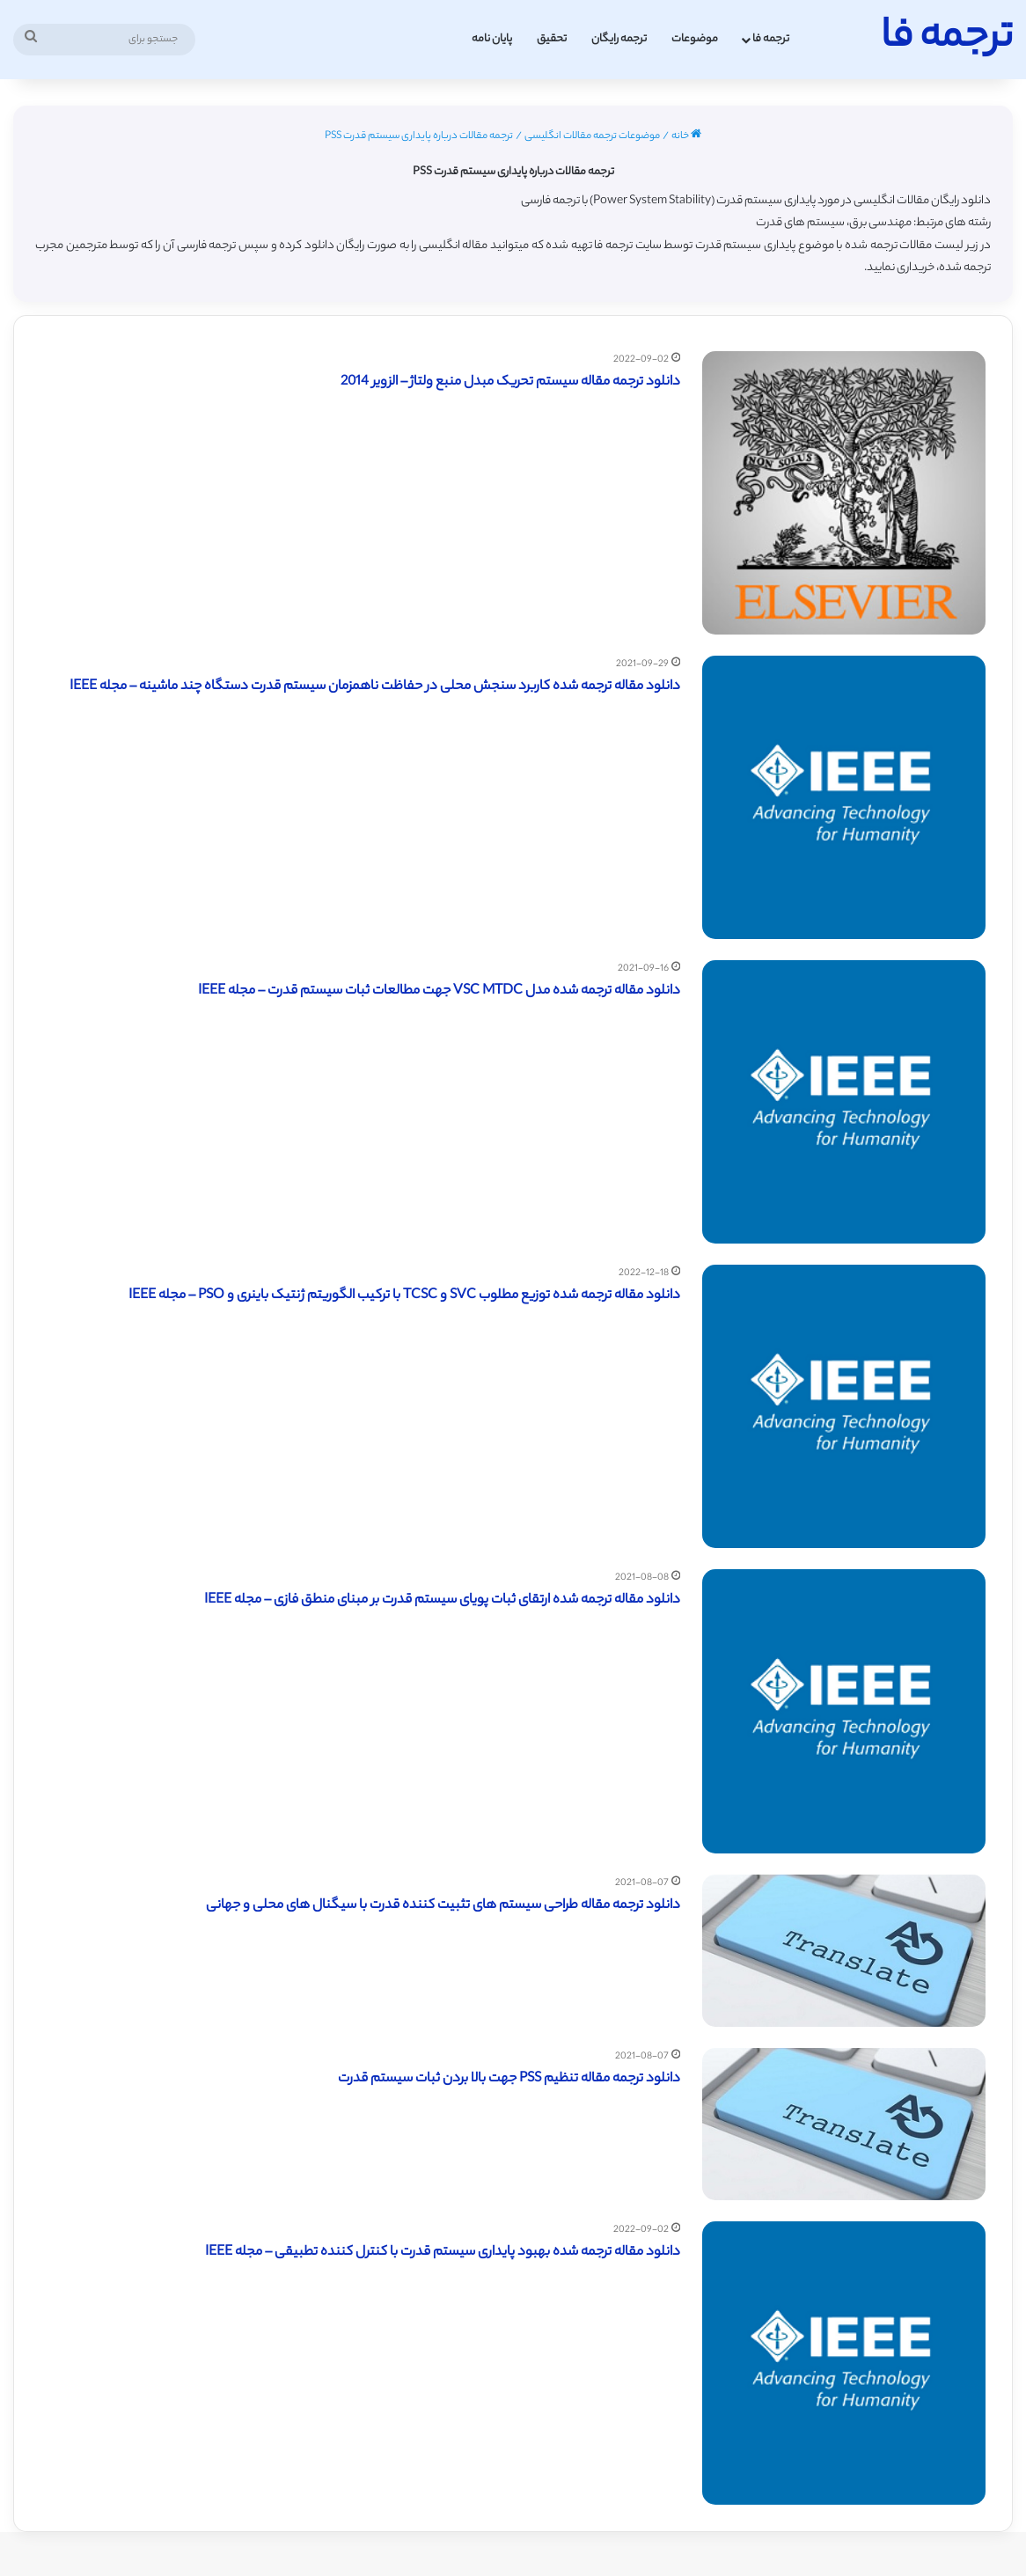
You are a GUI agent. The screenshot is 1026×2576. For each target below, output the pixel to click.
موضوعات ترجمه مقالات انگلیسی (592, 136)
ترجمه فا (770, 39)
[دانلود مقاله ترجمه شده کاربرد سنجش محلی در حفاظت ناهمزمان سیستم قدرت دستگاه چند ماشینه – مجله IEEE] (844, 797)
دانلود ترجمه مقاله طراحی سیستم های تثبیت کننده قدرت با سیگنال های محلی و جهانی (443, 1906)
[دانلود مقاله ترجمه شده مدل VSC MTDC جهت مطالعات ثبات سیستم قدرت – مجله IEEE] (844, 1102)
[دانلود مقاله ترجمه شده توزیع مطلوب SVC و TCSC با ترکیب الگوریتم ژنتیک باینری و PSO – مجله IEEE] (844, 1406)
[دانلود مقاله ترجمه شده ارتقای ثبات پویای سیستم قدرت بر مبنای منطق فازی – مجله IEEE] (844, 1711)
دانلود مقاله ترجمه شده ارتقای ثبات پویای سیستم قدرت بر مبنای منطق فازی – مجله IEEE (442, 1600)
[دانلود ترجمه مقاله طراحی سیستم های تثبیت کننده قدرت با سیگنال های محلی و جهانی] (844, 1951)
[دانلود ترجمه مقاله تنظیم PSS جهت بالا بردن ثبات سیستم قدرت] (844, 2124)
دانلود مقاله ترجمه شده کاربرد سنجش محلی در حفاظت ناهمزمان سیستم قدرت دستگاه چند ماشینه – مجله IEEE (375, 687)
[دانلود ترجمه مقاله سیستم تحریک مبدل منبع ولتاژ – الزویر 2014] (844, 493)
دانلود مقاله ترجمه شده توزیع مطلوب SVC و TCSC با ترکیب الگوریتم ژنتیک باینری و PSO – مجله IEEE (404, 1296)
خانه (686, 136)
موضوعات (694, 39)
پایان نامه (492, 39)
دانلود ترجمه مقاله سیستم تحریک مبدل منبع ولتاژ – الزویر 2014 (510, 382)
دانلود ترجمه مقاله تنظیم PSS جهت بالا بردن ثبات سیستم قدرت (509, 2079)
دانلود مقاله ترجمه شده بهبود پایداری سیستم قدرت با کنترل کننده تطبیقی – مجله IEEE (442, 2253)
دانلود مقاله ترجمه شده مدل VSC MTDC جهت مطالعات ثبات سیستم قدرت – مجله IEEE (439, 991)
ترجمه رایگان (619, 39)
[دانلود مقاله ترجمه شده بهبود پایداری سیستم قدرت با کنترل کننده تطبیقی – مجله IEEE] (844, 2363)
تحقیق (552, 39)
